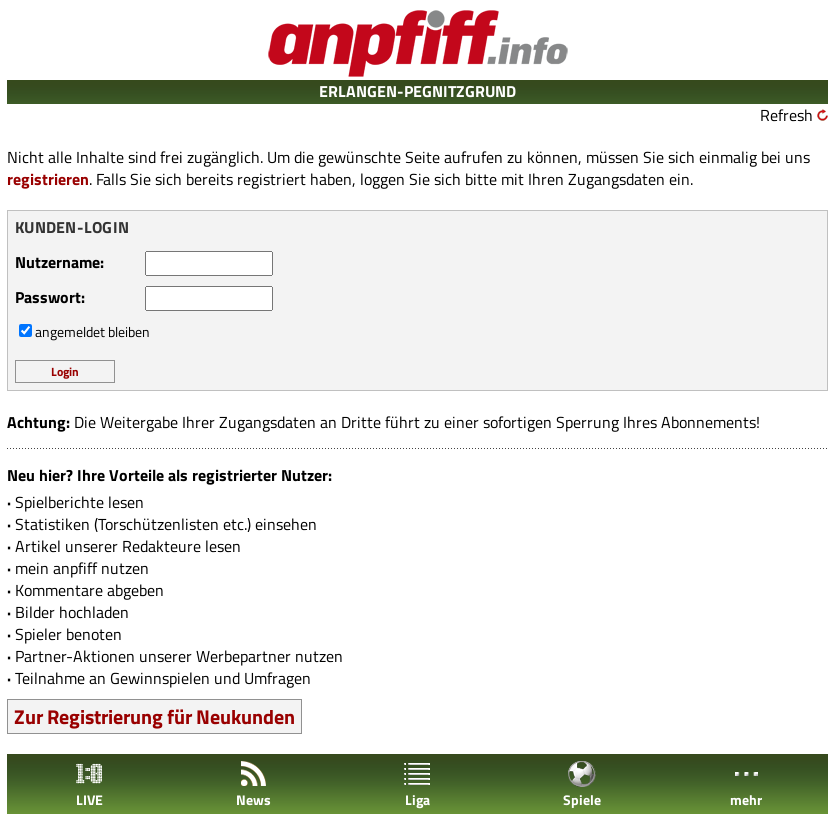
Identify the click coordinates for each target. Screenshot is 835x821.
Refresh (786, 115)
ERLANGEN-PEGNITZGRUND (417, 91)
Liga (417, 784)
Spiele (582, 784)
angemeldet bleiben (92, 331)
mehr (746, 784)
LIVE (89, 784)
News (253, 784)
